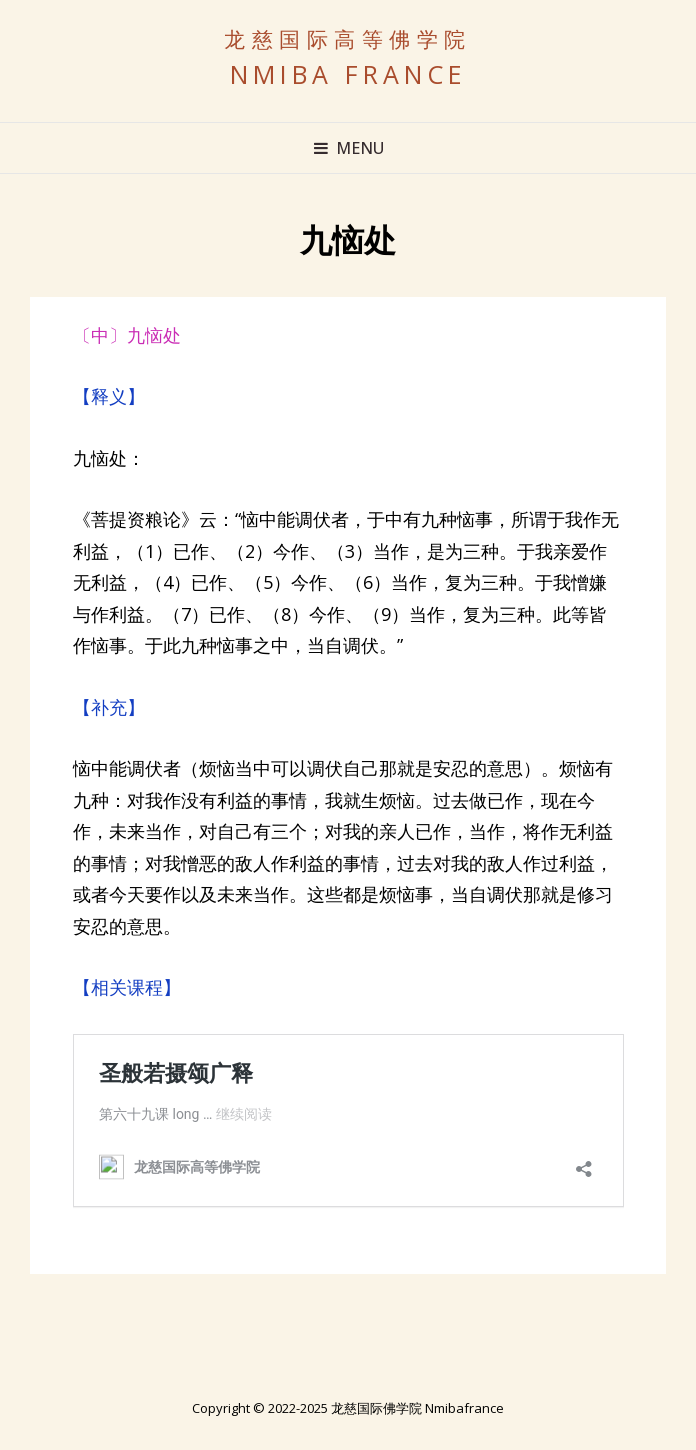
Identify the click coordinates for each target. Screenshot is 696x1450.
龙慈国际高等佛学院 (348, 39)
